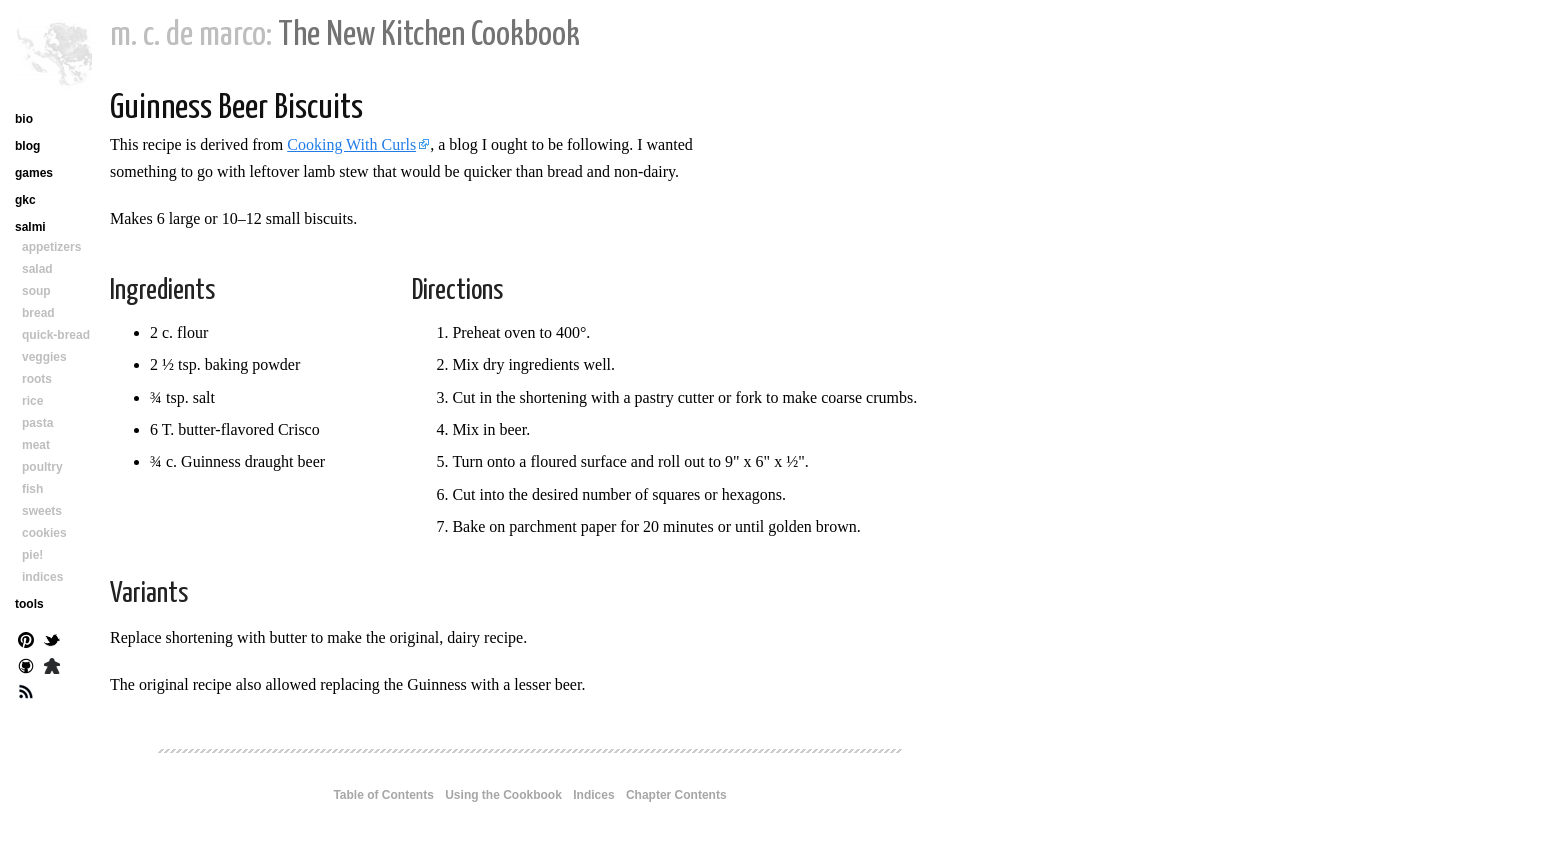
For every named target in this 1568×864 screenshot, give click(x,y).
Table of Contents (383, 795)
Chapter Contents (676, 795)
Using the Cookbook (503, 795)
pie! (32, 555)
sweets (42, 511)
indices (42, 577)
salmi (30, 227)
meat (36, 445)
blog (27, 146)
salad (37, 269)
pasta (37, 423)
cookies (44, 533)
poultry (42, 467)
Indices (593, 795)
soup (36, 291)
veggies (44, 357)
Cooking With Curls (351, 144)
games (34, 173)
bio (24, 119)
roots (37, 379)
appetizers (51, 247)
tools (29, 604)
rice (32, 401)
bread (38, 313)
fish (32, 489)
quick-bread (56, 335)
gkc (25, 200)
